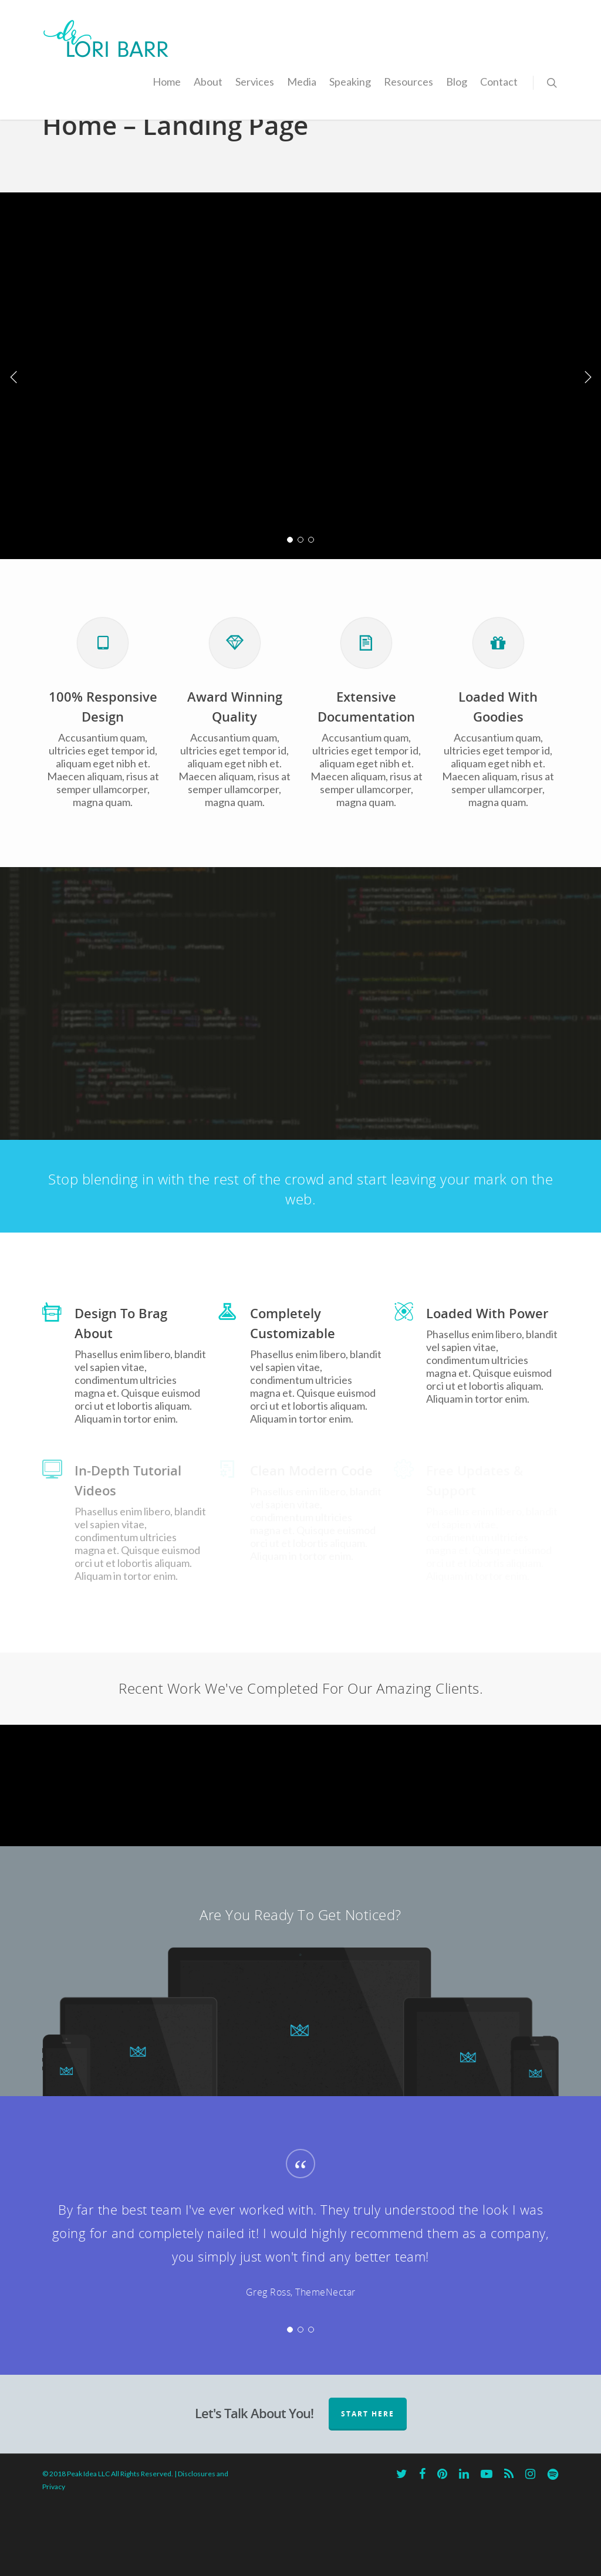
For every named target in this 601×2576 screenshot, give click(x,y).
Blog (456, 81)
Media (301, 81)
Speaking (350, 81)
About (208, 81)
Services (254, 81)
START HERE (367, 2485)
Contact (499, 81)
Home (167, 81)
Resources (408, 81)
